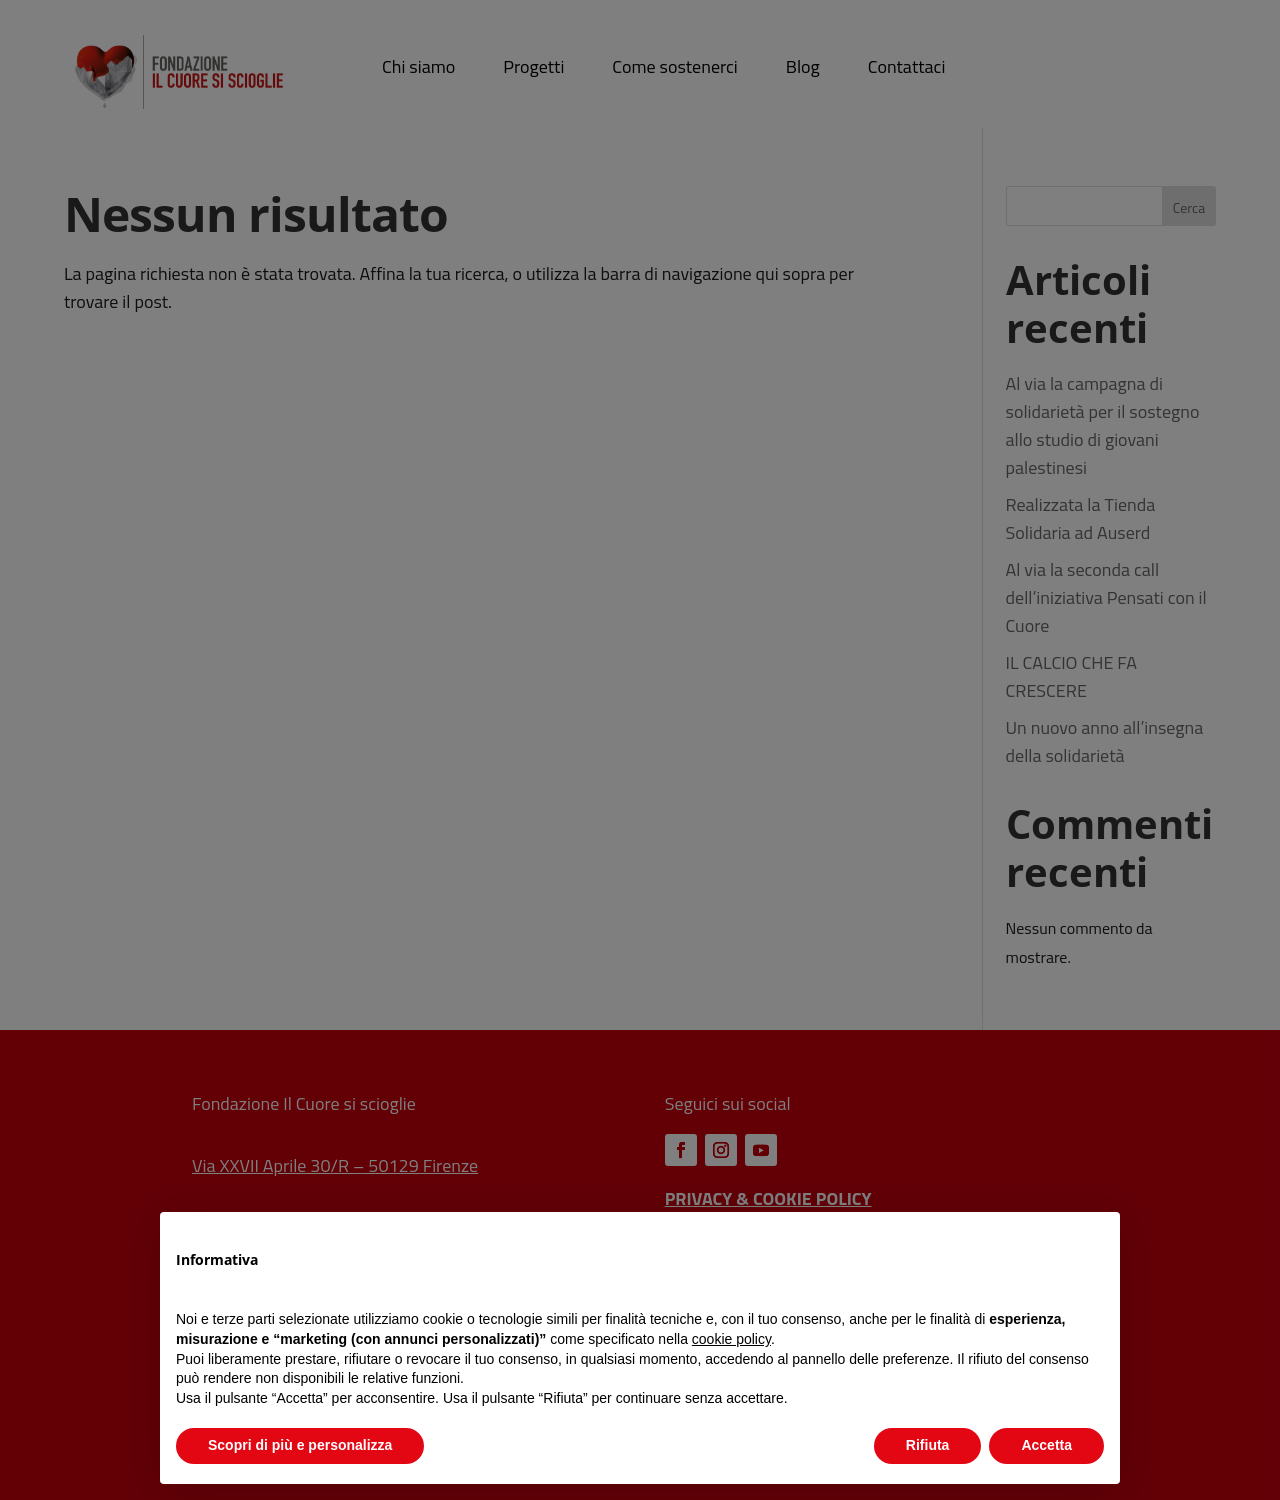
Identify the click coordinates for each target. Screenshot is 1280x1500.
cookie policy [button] (731, 1339)
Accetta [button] (1046, 1445)
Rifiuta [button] (928, 1445)
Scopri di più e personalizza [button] (300, 1445)
